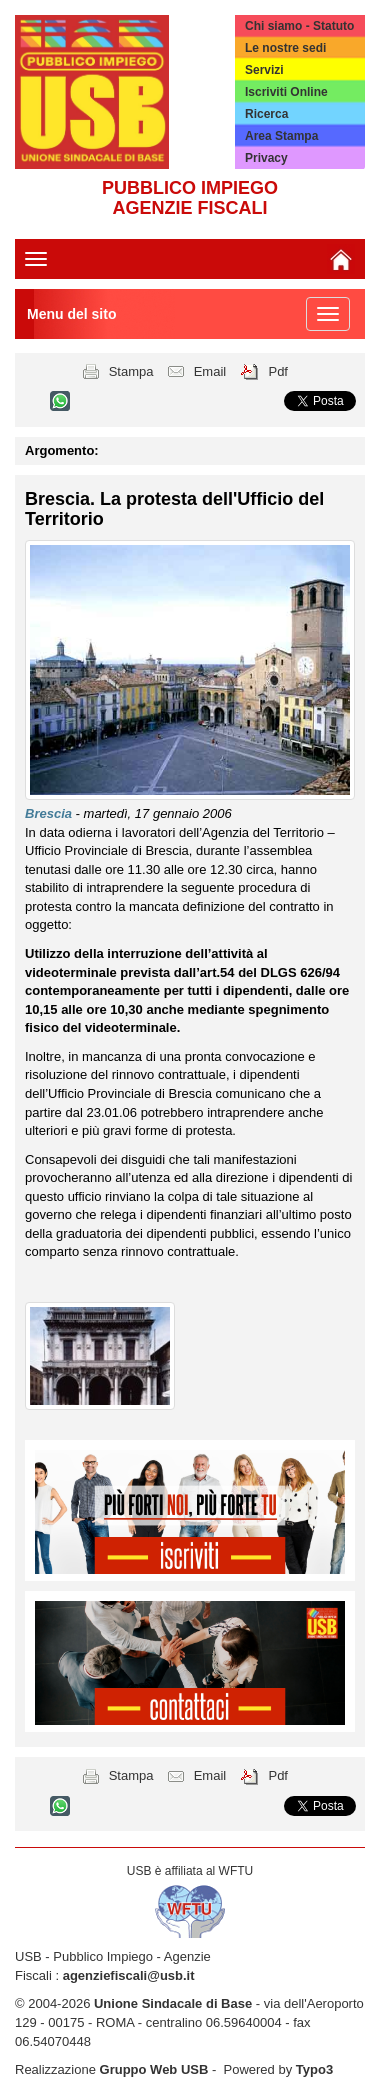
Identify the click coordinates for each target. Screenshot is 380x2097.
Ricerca (266, 114)
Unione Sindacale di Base (173, 2003)
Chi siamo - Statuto (299, 26)
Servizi (264, 70)
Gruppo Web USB (154, 2069)
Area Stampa (281, 136)
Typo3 (314, 2069)
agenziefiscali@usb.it (129, 1975)
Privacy (266, 158)
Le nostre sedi (285, 48)
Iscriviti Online (286, 92)
